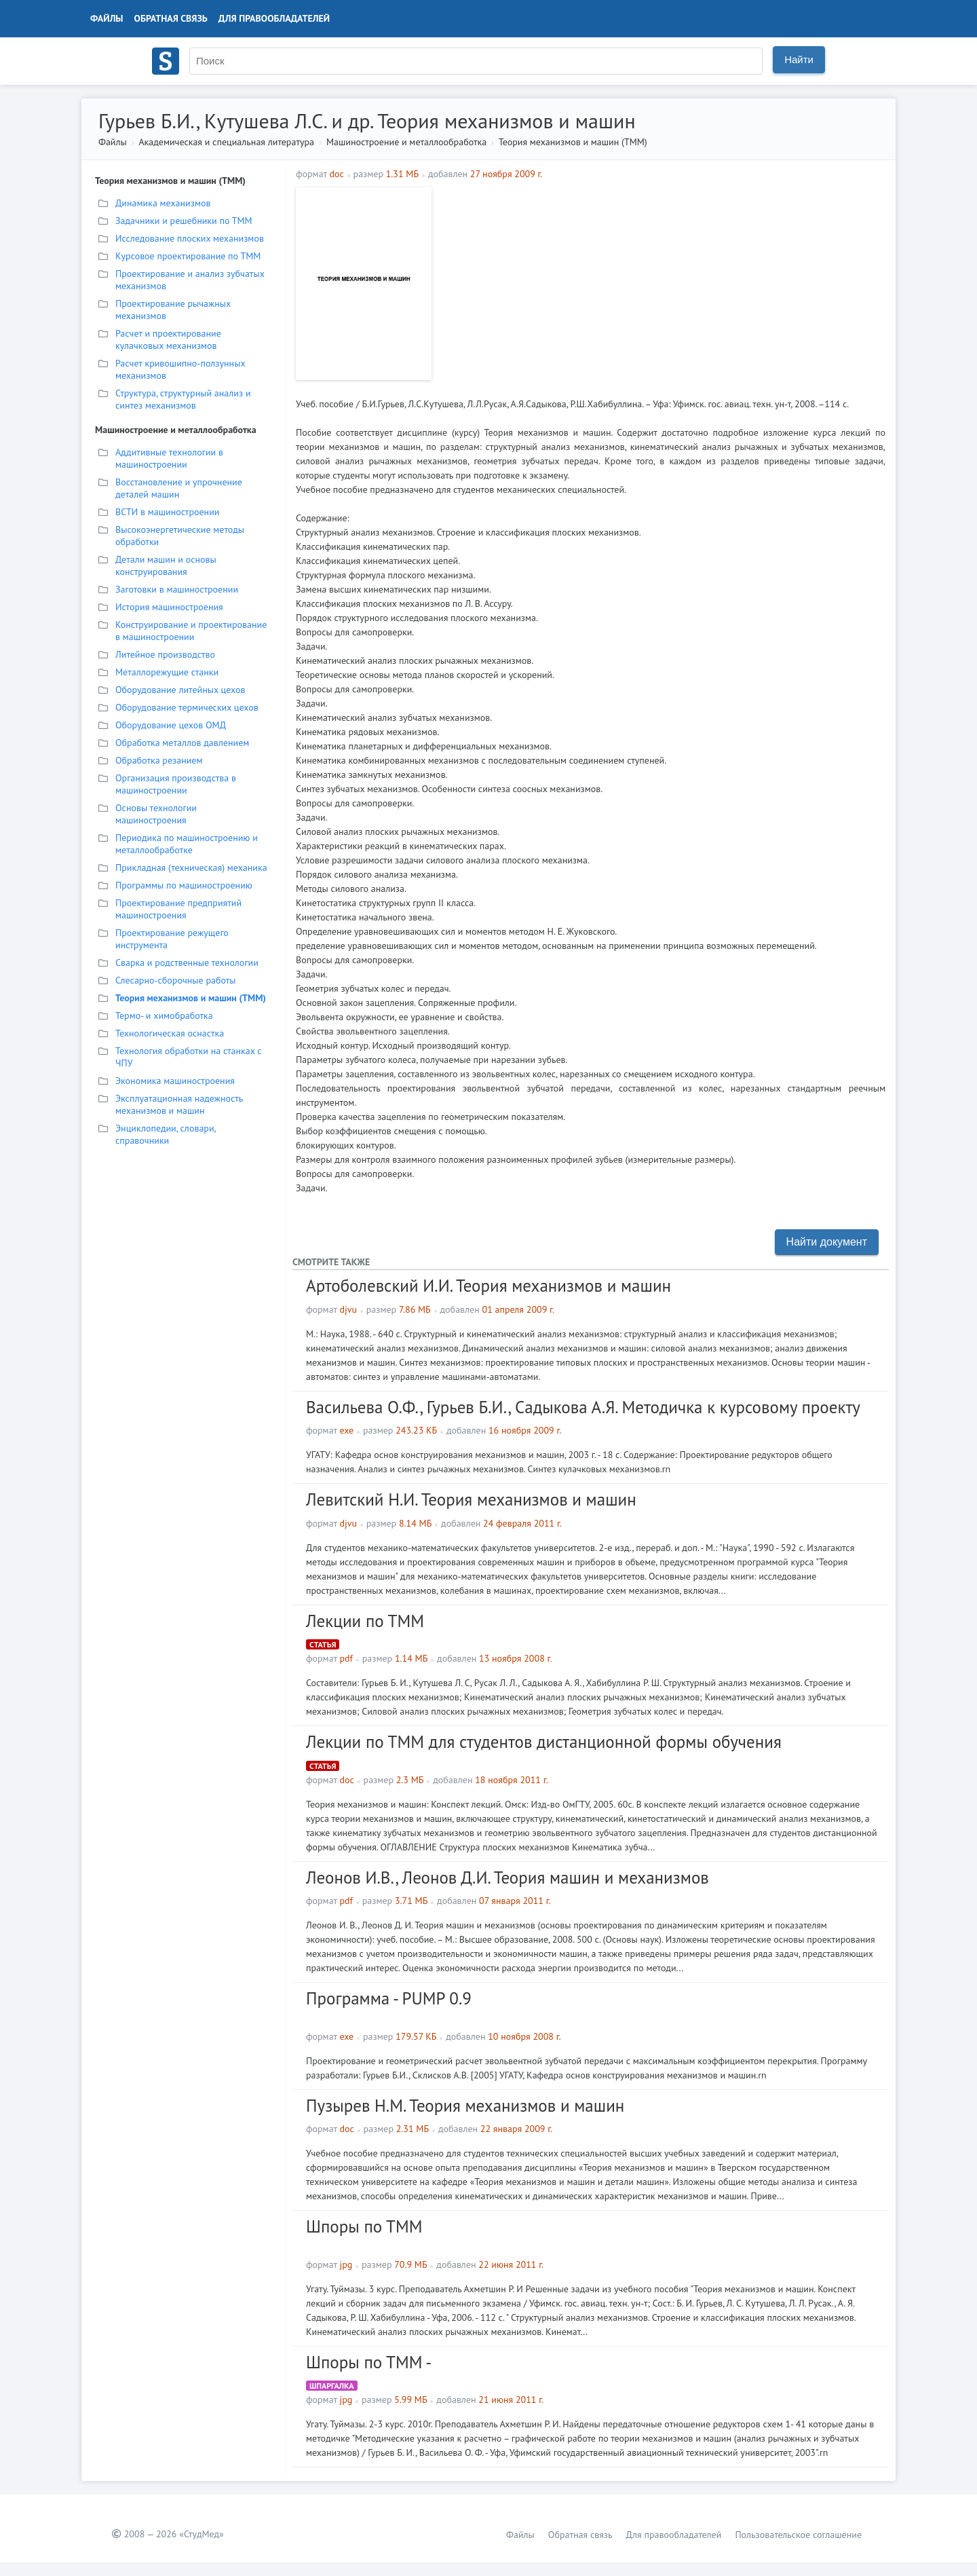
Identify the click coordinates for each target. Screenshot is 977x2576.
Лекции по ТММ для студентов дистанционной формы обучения (544, 1742)
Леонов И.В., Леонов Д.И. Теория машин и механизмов (507, 1877)
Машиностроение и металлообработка (406, 142)
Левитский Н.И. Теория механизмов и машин (471, 1499)
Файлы (106, 18)
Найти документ (826, 1242)
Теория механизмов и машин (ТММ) (573, 142)
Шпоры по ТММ (364, 2226)
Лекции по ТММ (365, 1621)
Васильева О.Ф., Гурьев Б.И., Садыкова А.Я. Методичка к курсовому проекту (583, 1407)
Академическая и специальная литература (226, 142)
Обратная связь (171, 18)
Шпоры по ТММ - (369, 2362)
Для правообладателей (274, 18)
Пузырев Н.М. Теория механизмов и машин (465, 2105)
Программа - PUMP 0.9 (389, 1998)
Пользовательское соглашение (798, 2534)
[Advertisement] (662, 282)
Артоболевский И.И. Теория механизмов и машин (488, 1285)
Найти (798, 59)
